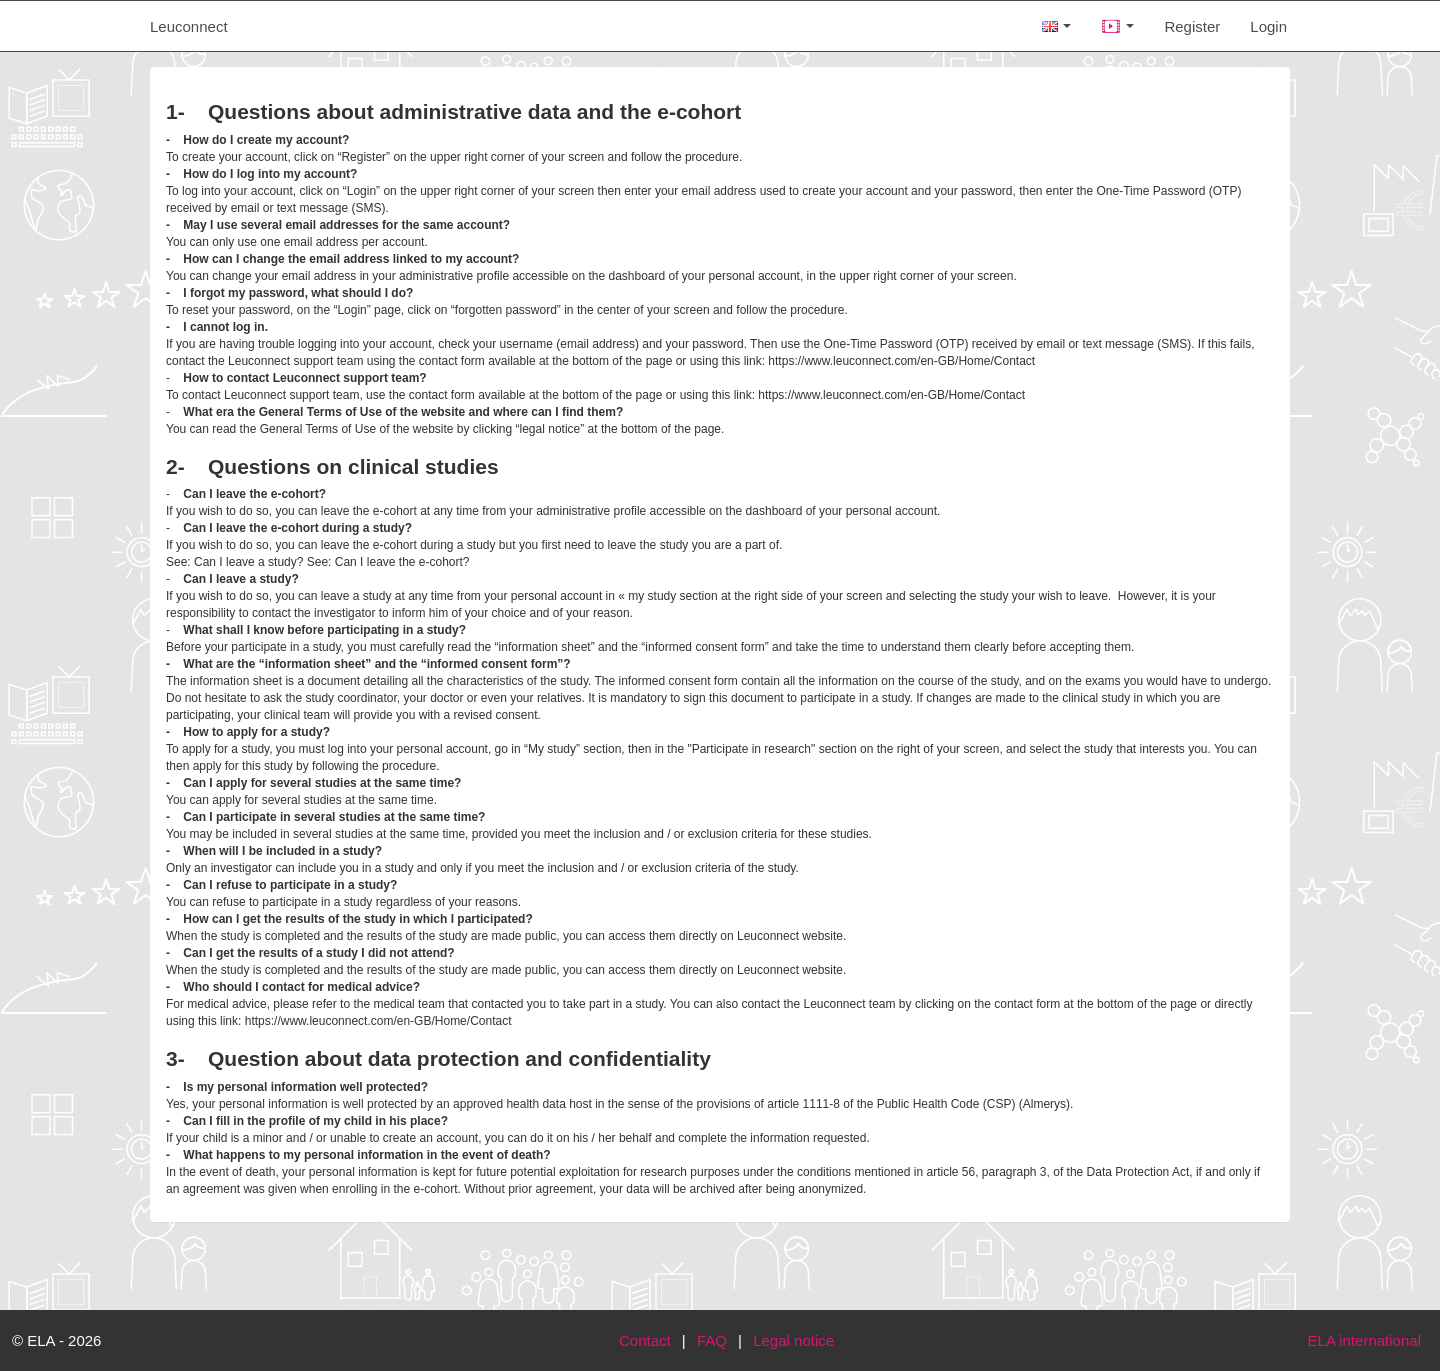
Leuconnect (189, 26)
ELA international (1364, 1340)
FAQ (712, 1340)
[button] (1117, 26)
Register (1192, 26)
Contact (645, 1340)
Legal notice (793, 1340)
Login (1268, 26)
